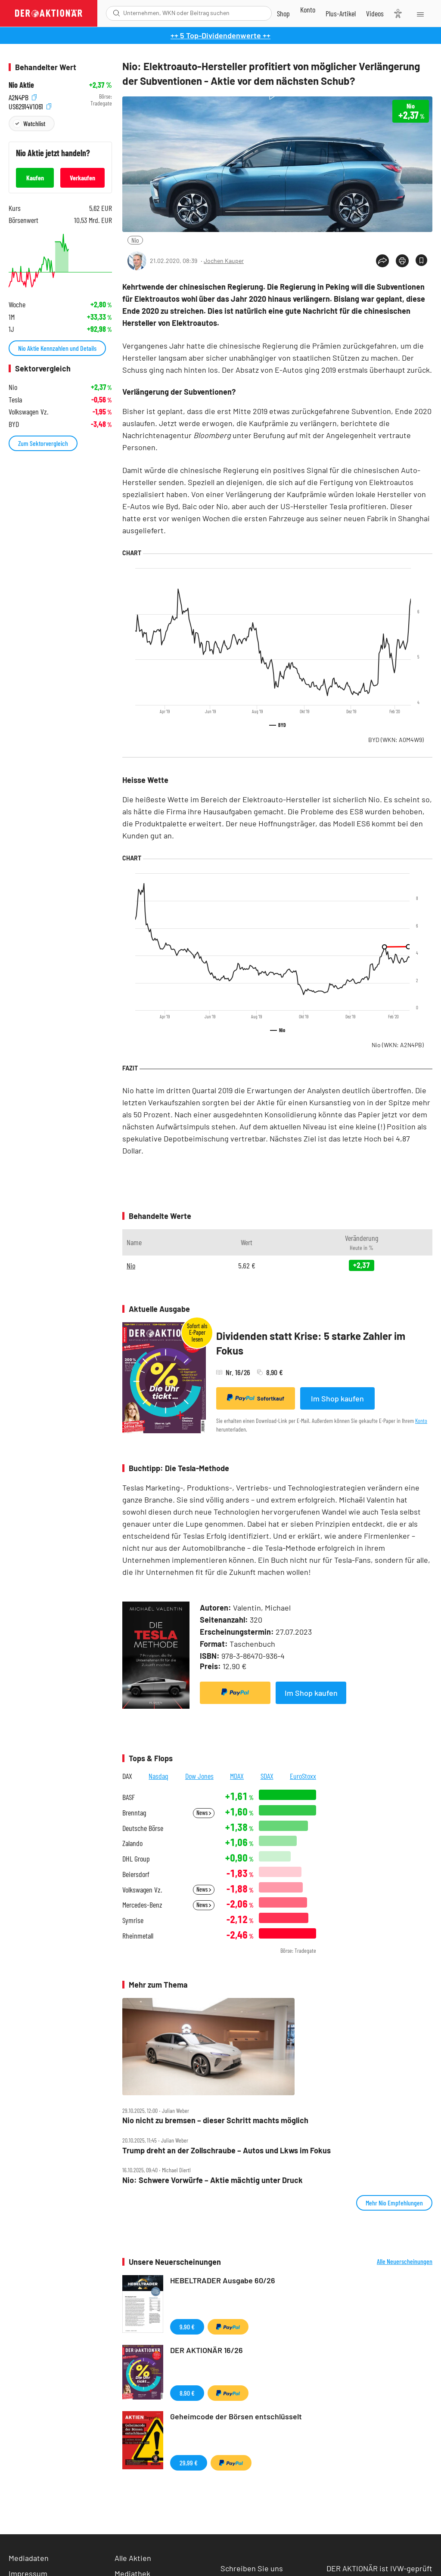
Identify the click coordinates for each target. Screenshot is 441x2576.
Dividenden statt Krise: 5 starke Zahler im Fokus (310, 1343)
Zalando (132, 1843)
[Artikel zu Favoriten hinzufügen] (421, 260)
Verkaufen (82, 177)
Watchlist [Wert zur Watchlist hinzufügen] (34, 123)
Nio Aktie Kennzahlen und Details (57, 348)
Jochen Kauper (224, 260)
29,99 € (189, 2462)
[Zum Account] (307, 9)
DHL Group (136, 1858)
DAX (127, 1776)
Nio (135, 240)
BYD (396, 739)
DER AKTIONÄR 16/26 (206, 2350)
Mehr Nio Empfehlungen (394, 2203)
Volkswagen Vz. (142, 1889)
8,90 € (187, 2393)
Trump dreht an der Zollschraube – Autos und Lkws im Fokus (226, 2150)
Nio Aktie (21, 85)
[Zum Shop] (283, 13)
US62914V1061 (30, 105)
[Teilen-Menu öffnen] (382, 260)
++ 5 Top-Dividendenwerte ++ (220, 35)
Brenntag (134, 1812)
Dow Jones (199, 1776)
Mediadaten (29, 2558)
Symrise (132, 1920)
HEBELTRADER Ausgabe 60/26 (222, 2280)
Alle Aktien (133, 2558)
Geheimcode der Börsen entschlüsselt (236, 2416)
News (203, 1812)
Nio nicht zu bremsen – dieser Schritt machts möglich (215, 2120)
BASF (128, 1797)
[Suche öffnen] (116, 13)
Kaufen (35, 177)
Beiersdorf (135, 1874)
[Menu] (419, 13)
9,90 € (187, 2326)
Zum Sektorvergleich (43, 443)
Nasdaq (158, 1776)
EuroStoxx (303, 1776)
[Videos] (375, 13)
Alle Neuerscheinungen (404, 2261)
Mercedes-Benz (142, 1904)
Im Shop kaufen (337, 1398)
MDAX (237, 1776)
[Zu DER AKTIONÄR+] (340, 13)
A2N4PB (23, 96)
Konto (421, 1420)
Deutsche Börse (142, 1828)
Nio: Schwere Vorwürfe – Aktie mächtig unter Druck (212, 2180)
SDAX (267, 1776)
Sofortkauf (255, 1398)
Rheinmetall (137, 1935)
